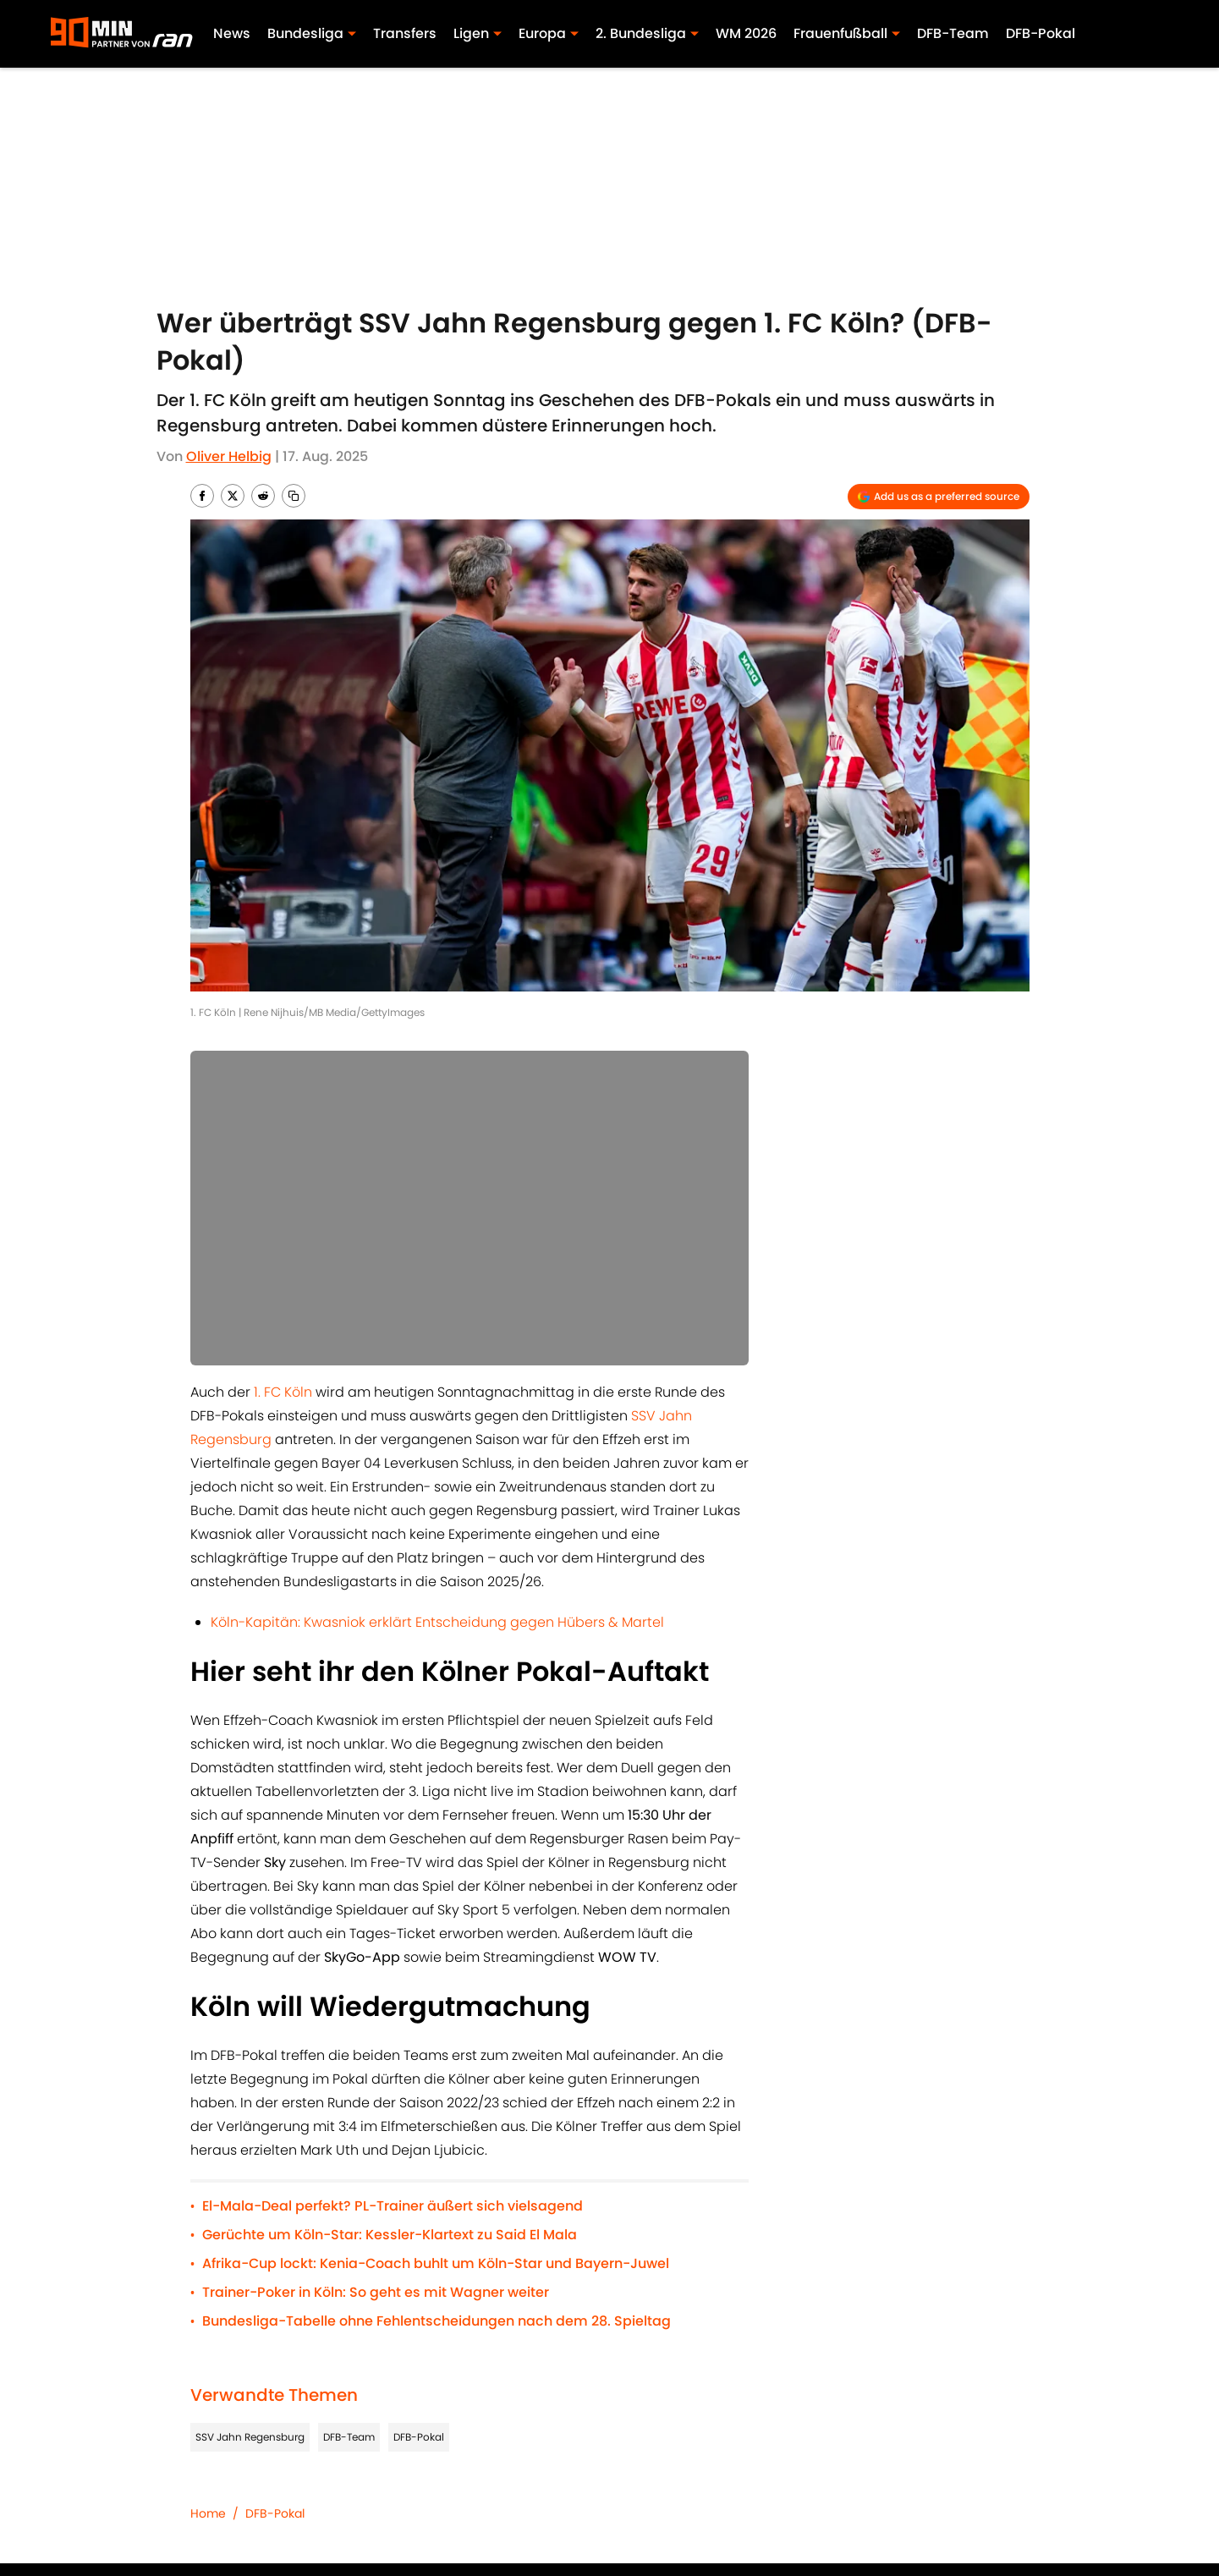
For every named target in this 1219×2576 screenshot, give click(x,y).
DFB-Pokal (1040, 33)
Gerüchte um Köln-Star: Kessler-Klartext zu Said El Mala (389, 2234)
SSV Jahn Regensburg (250, 2437)
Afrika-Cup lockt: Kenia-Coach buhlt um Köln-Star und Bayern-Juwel (435, 2263)
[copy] (293, 496)
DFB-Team (953, 33)
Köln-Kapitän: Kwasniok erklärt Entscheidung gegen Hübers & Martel (437, 1622)
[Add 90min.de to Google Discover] (939, 496)
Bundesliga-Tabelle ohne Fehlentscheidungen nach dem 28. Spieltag (436, 2321)
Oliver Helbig (229, 456)
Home (208, 2513)
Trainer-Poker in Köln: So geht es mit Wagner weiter (375, 2292)
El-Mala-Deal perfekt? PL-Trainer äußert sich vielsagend (392, 2206)
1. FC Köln (283, 1392)
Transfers (405, 33)
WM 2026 (746, 33)
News (231, 33)
